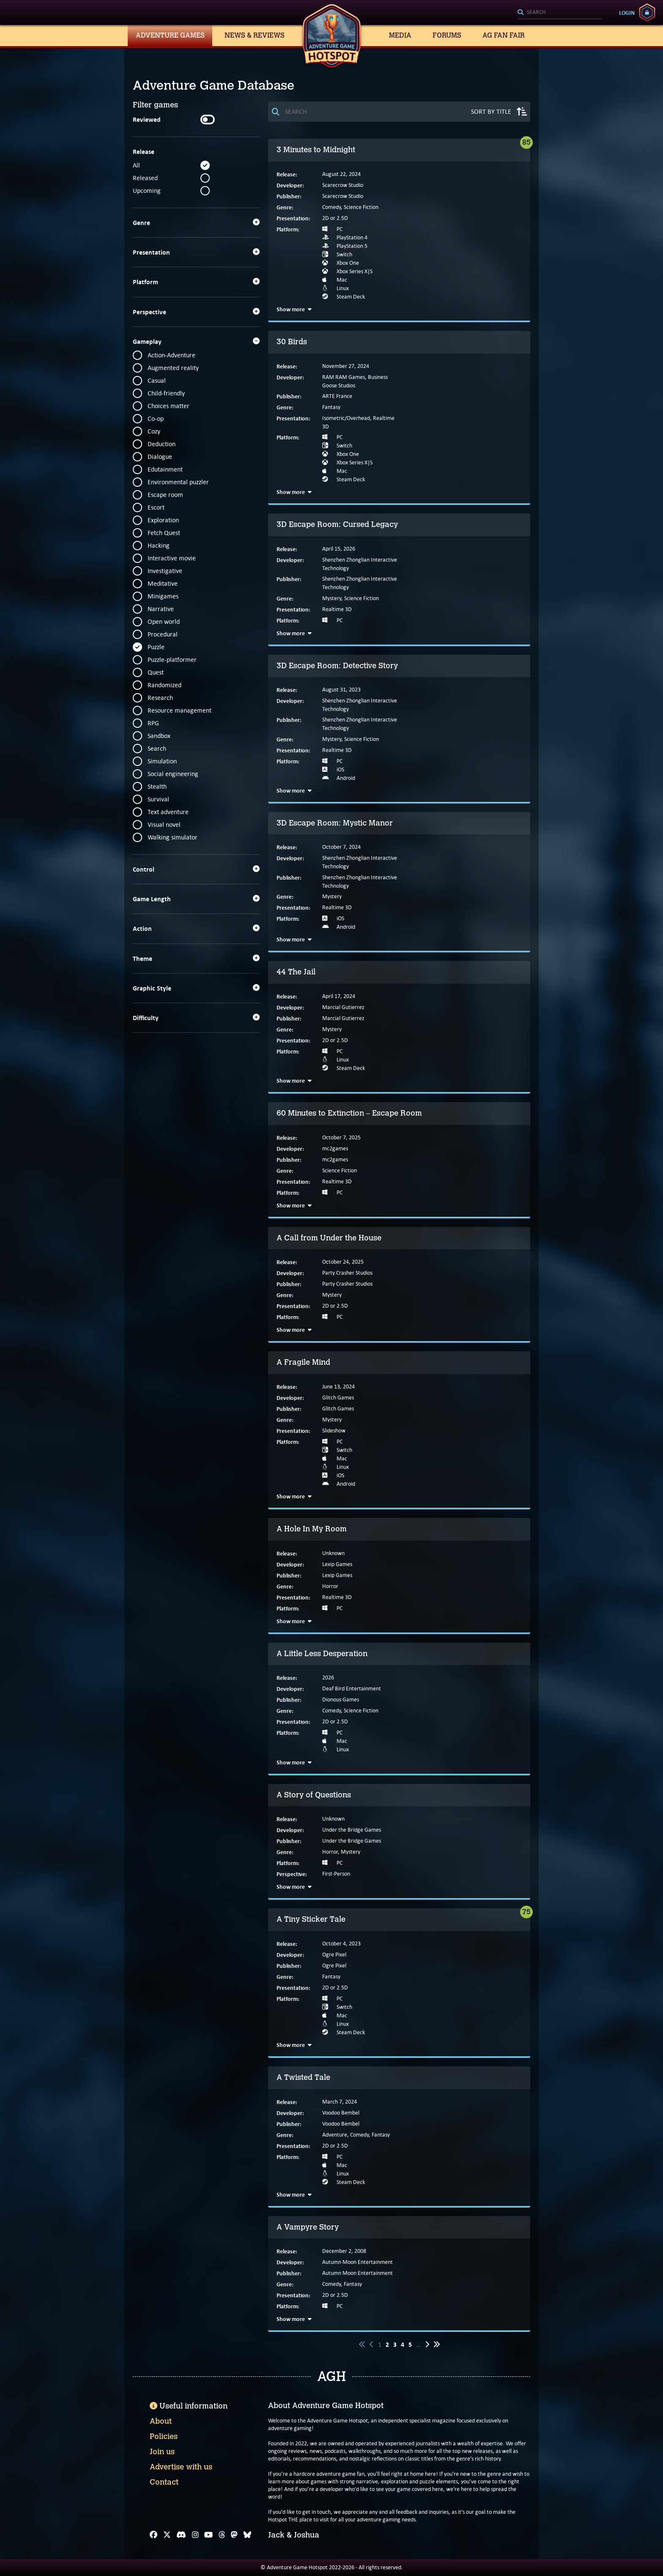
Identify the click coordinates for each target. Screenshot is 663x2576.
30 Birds (292, 341)
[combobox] (560, 12)
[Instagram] (195, 2535)
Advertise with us (181, 2467)
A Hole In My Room (312, 1529)
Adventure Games (170, 35)
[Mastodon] (234, 2535)
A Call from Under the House (329, 1238)
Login (627, 12)
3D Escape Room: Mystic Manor (335, 823)
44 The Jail (296, 972)
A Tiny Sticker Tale (311, 1919)
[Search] (560, 12)
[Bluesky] (247, 2535)
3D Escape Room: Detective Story (337, 665)
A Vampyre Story (308, 2227)
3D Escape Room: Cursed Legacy (337, 524)
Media (400, 35)
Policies (164, 2436)
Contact (164, 2482)
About (161, 2421)
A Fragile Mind (303, 1362)
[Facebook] (153, 2535)
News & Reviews (255, 35)
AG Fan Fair (503, 35)
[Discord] (181, 2535)
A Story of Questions (314, 1795)
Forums (447, 35)
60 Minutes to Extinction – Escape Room (349, 1113)
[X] (167, 2535)
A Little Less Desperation (322, 1653)
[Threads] (222, 2535)
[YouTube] (208, 2535)
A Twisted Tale (303, 2077)
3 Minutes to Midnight (316, 149)
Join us (162, 2451)
